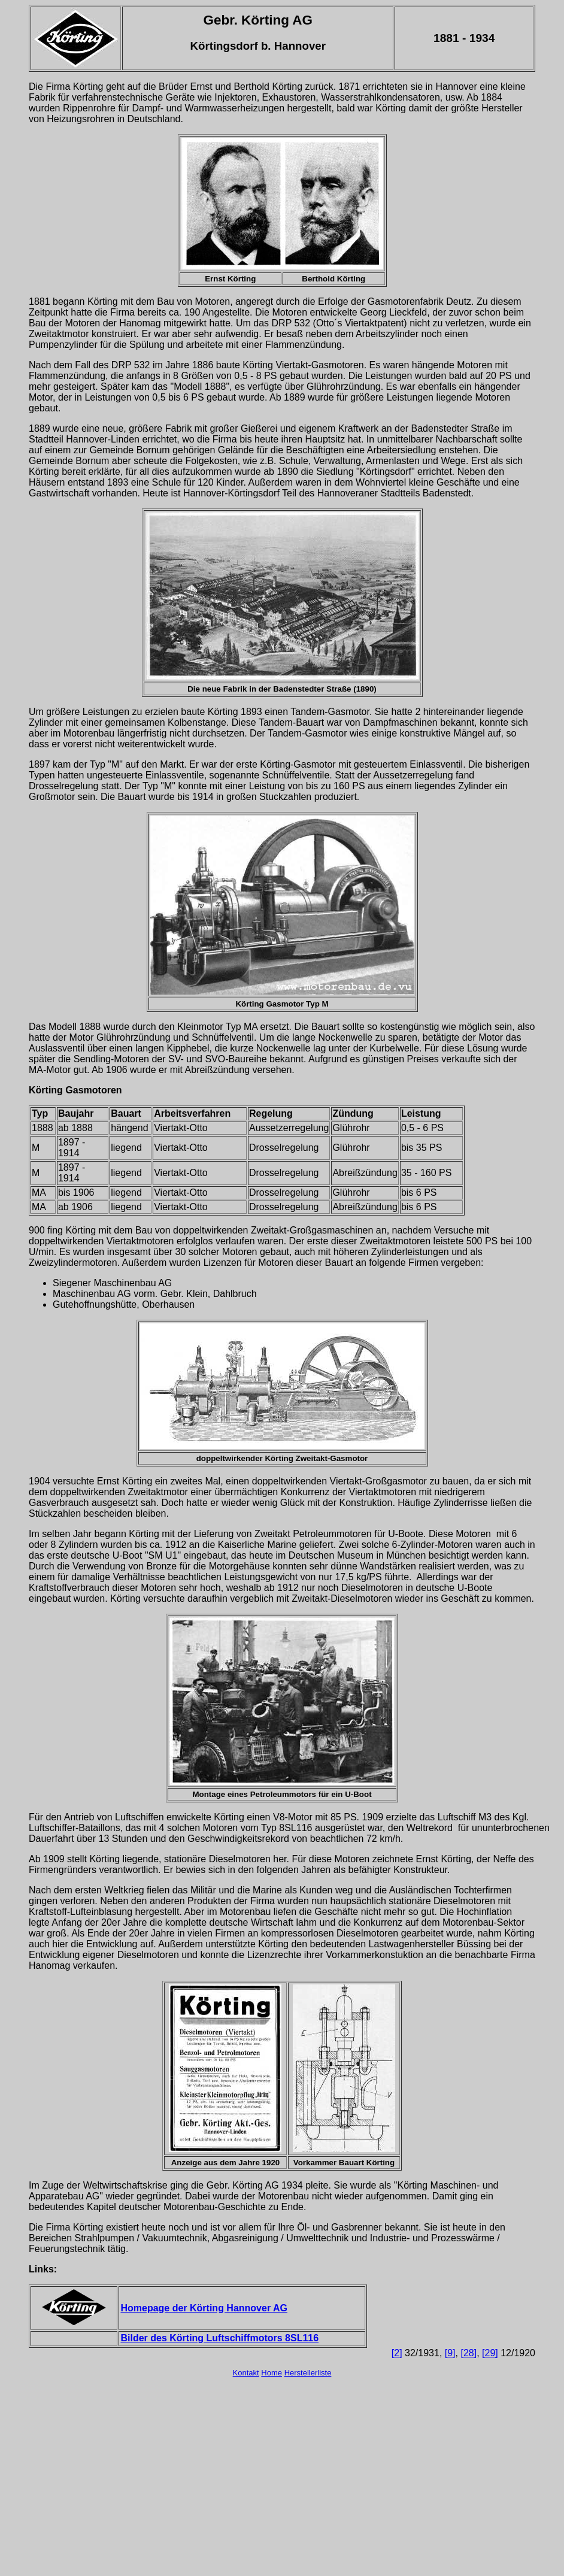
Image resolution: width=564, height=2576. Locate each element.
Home (271, 2372)
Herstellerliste (308, 2372)
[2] (397, 2353)
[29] (490, 2353)
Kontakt (246, 2372)
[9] (450, 2353)
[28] (468, 2353)
